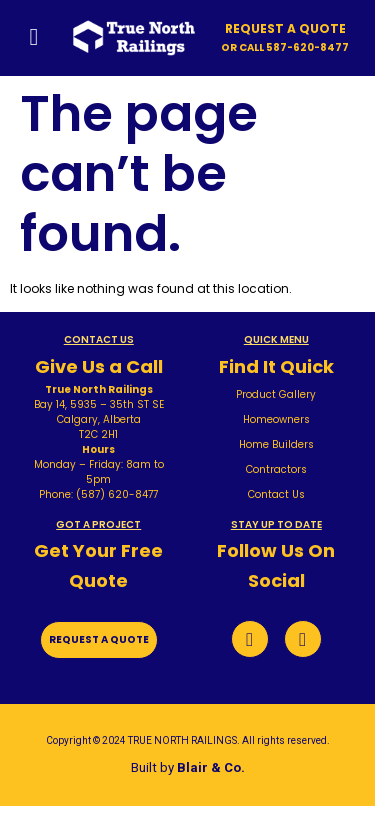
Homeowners (276, 419)
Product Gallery (276, 394)
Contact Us (276, 494)
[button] (285, 48)
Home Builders (276, 444)
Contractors (276, 469)
